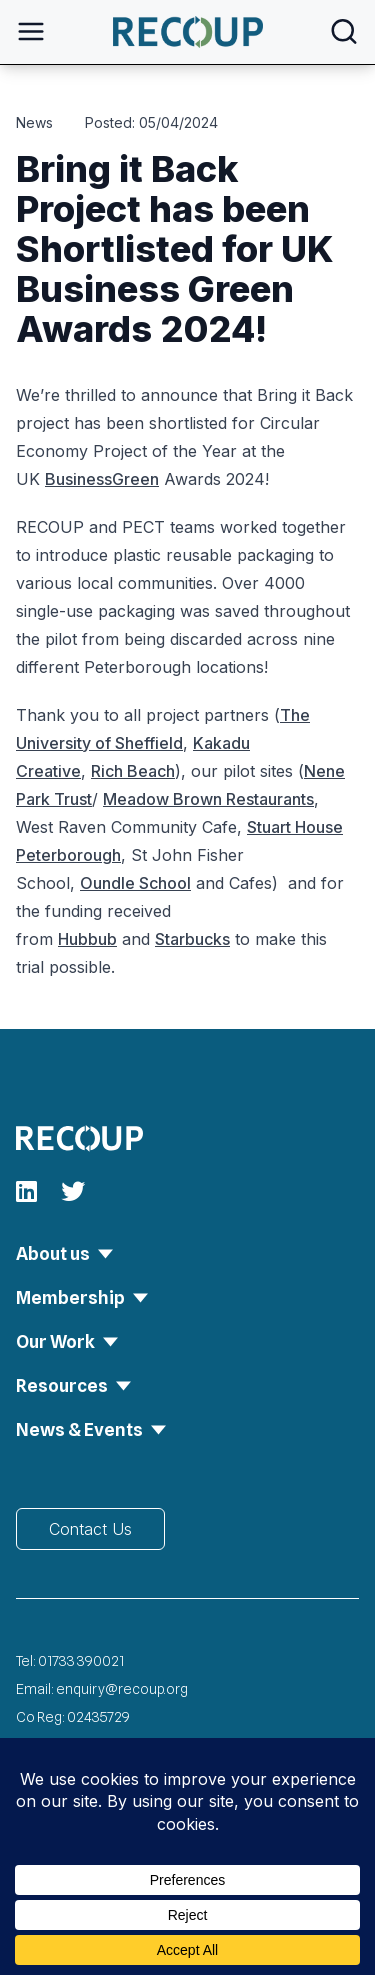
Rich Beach (133, 771)
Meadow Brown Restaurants (208, 799)
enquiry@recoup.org (122, 1689)
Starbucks (192, 939)
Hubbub (87, 939)
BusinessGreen (102, 479)
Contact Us (90, 1529)
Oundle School (135, 883)
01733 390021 (81, 1661)
